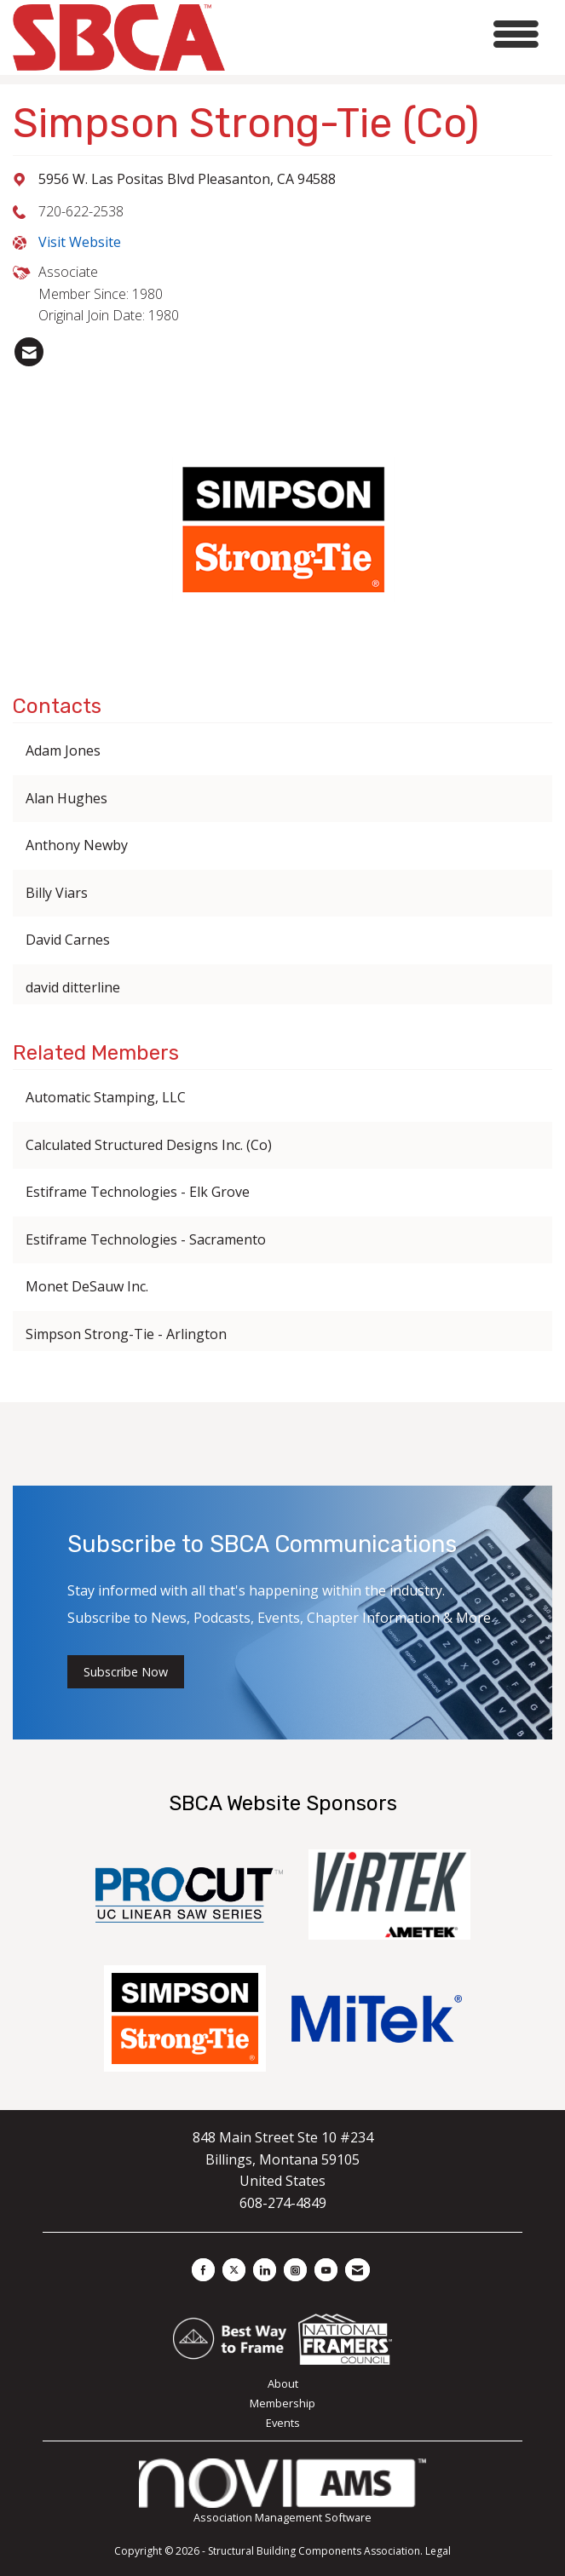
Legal (438, 2551)
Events (283, 2422)
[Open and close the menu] (386, 34)
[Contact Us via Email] (357, 2269)
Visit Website (79, 242)
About (283, 2383)
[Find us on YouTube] (325, 2269)
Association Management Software (283, 2491)
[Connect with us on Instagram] (295, 2269)
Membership (282, 2403)
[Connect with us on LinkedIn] (264, 2269)
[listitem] (29, 352)
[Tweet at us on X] (233, 2269)
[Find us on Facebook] (203, 2269)
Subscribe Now (126, 1672)
